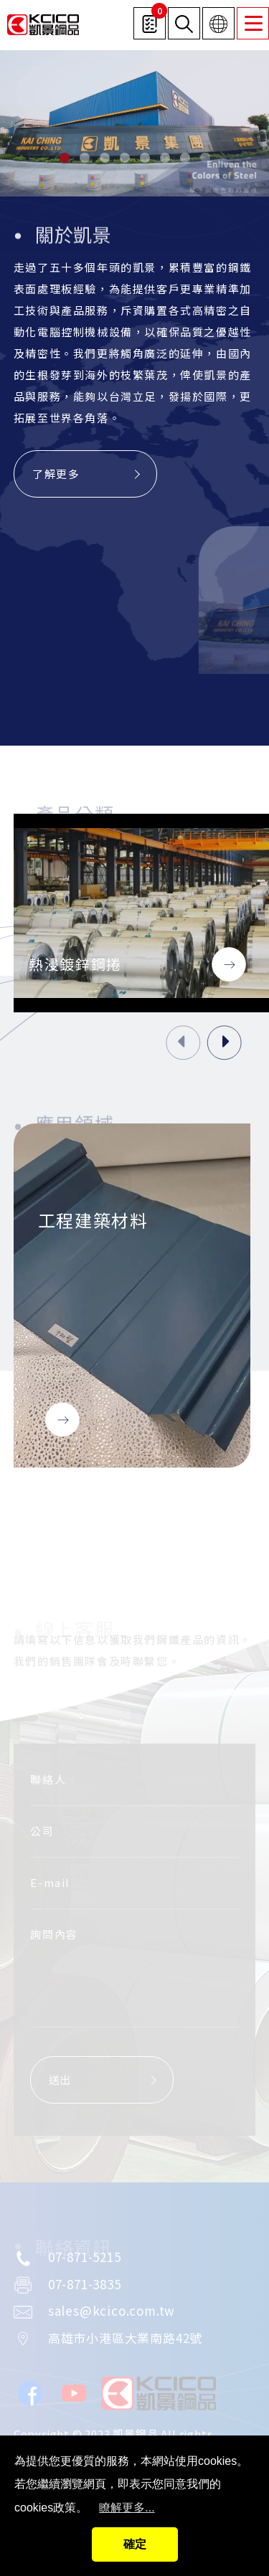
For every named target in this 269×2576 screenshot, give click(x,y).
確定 (134, 2544)
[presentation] (183, 1043)
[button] (65, 157)
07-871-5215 (84, 2257)
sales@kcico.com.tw (111, 2310)
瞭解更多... (126, 2507)
